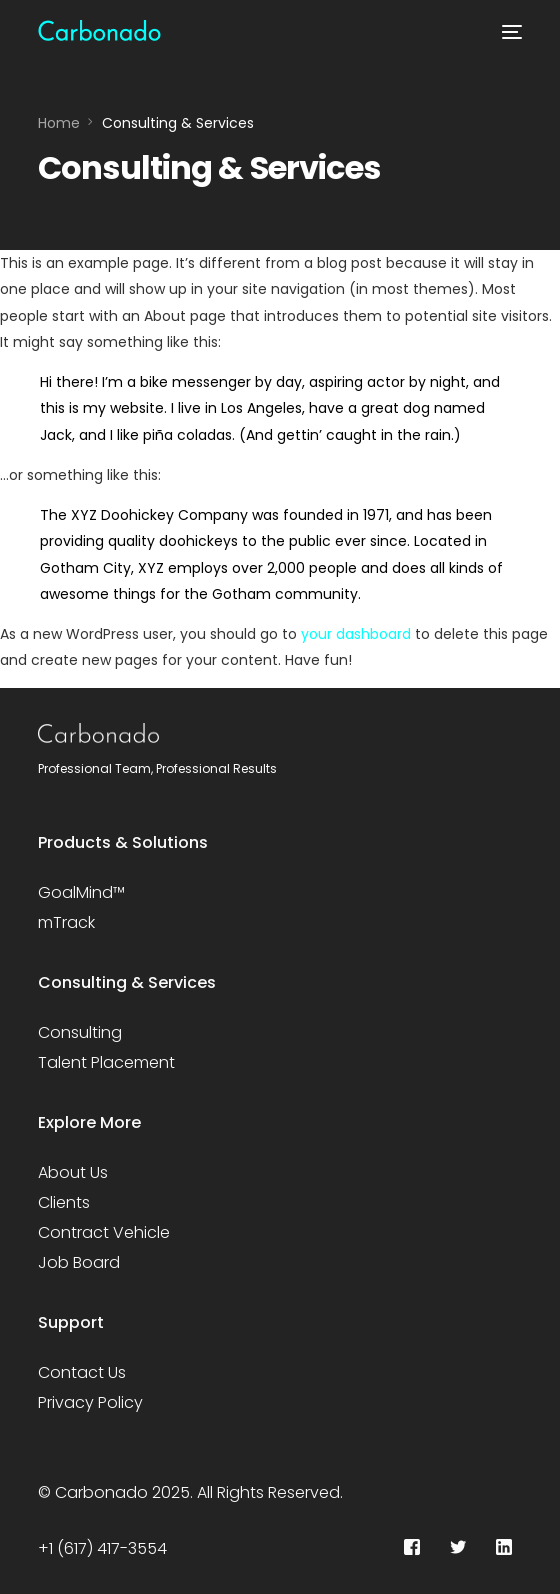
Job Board (79, 1262)
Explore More (89, 1122)
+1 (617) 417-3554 (102, 1548)
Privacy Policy (90, 1402)
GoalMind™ (81, 892)
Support (71, 1322)
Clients (64, 1202)
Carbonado (101, 1492)
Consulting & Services (127, 982)
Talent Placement (106, 1062)
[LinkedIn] (504, 1548)
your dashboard (356, 634)
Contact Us (82, 1372)
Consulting (80, 1032)
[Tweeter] (458, 1548)
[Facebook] (412, 1548)
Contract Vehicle (104, 1232)
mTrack (66, 922)
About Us (73, 1172)
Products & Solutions (123, 842)
